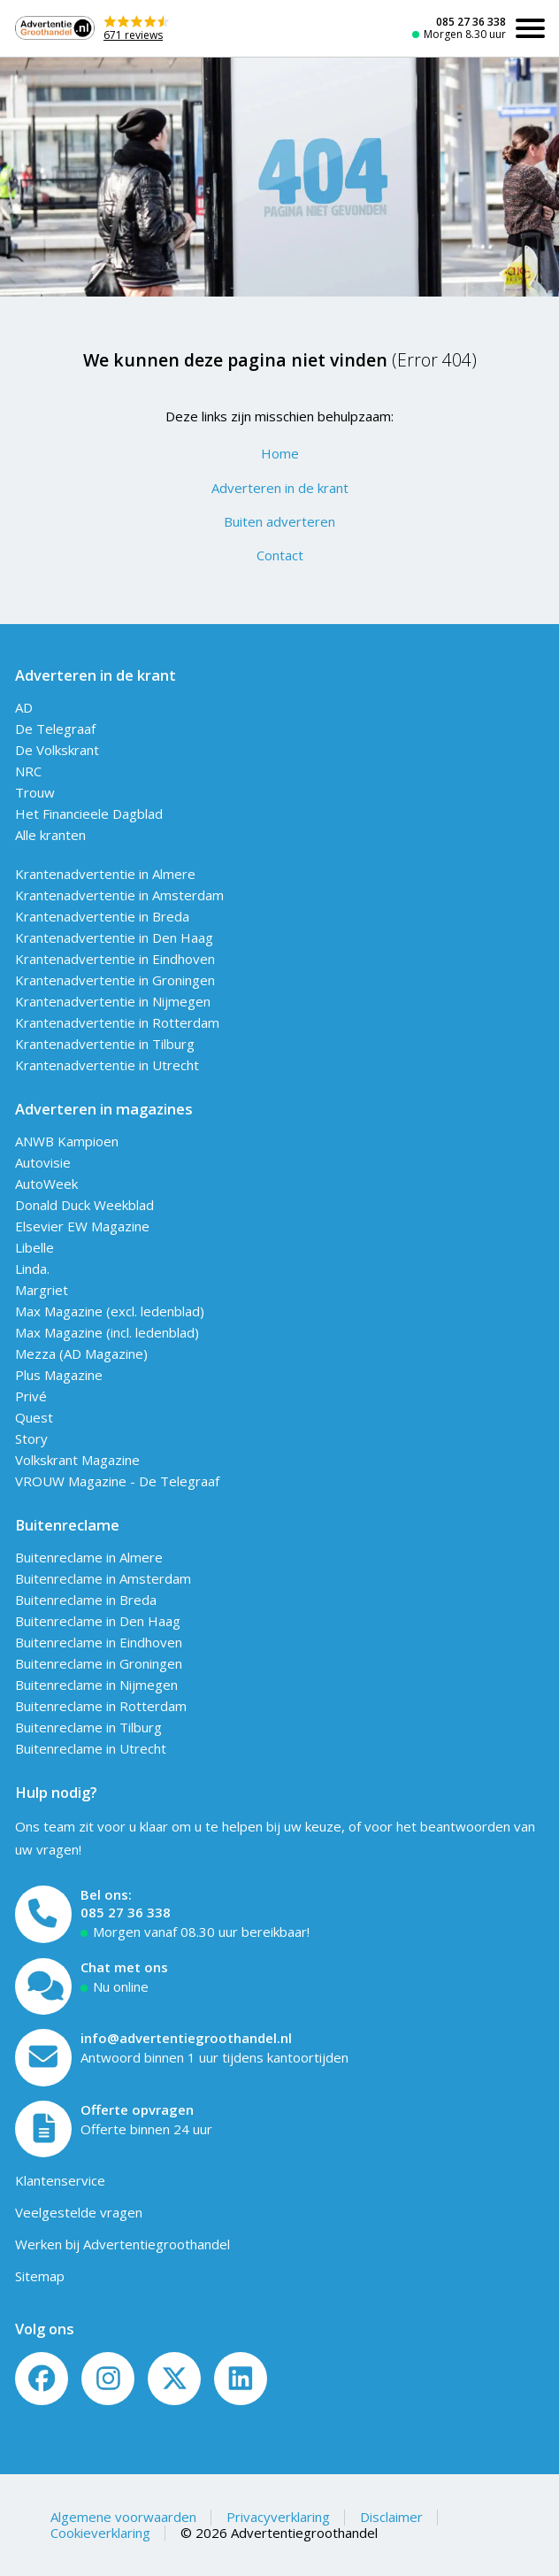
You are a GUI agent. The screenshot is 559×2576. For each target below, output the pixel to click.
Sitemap (40, 2276)
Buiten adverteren (279, 521)
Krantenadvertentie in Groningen (115, 980)
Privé (31, 1396)
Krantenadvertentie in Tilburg (105, 1044)
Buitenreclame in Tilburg (88, 1727)
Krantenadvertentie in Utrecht (107, 1065)
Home (280, 453)
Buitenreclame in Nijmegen (96, 1684)
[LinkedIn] (240, 2378)
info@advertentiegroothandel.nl (186, 2038)
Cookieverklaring (100, 2532)
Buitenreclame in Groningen (98, 1663)
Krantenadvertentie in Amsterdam (119, 895)
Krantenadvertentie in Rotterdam (117, 1022)
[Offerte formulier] (44, 2129)
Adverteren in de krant (279, 488)
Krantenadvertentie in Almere (105, 874)
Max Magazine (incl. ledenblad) (107, 1332)
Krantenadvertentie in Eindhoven (115, 959)
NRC (28, 771)
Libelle (34, 1247)
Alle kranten (50, 835)
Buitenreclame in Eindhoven (98, 1642)
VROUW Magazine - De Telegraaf (117, 1481)
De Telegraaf (55, 728)
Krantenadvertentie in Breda (102, 916)
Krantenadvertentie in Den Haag (114, 937)
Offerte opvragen (137, 2109)
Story (31, 1438)
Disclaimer (391, 2517)
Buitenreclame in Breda (86, 1599)
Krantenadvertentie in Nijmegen (113, 1001)
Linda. (32, 1268)
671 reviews (133, 34)
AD (24, 707)
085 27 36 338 (471, 21)
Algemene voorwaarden (123, 2517)
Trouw (35, 792)
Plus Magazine (59, 1375)
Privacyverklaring (278, 2517)
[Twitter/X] (174, 2378)
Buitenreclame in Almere (89, 1557)
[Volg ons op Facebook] (41, 2378)
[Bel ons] (44, 1914)
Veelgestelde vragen (78, 2212)
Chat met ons (124, 1967)
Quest (34, 1417)
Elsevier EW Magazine (82, 1226)
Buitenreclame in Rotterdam (101, 1706)
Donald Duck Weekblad (84, 1205)
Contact (280, 555)
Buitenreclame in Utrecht (90, 1748)
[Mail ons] (44, 2057)
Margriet (41, 1290)
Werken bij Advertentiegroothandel (122, 2244)
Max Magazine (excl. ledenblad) (109, 1311)
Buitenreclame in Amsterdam (103, 1578)
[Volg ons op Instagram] (107, 2378)
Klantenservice (60, 2180)
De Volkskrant (57, 750)
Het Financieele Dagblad (89, 813)
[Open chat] (44, 1987)
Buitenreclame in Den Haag (97, 1621)
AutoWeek (46, 1183)
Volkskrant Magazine (77, 1460)
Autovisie (43, 1162)
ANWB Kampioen (67, 1141)
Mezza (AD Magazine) (81, 1353)
